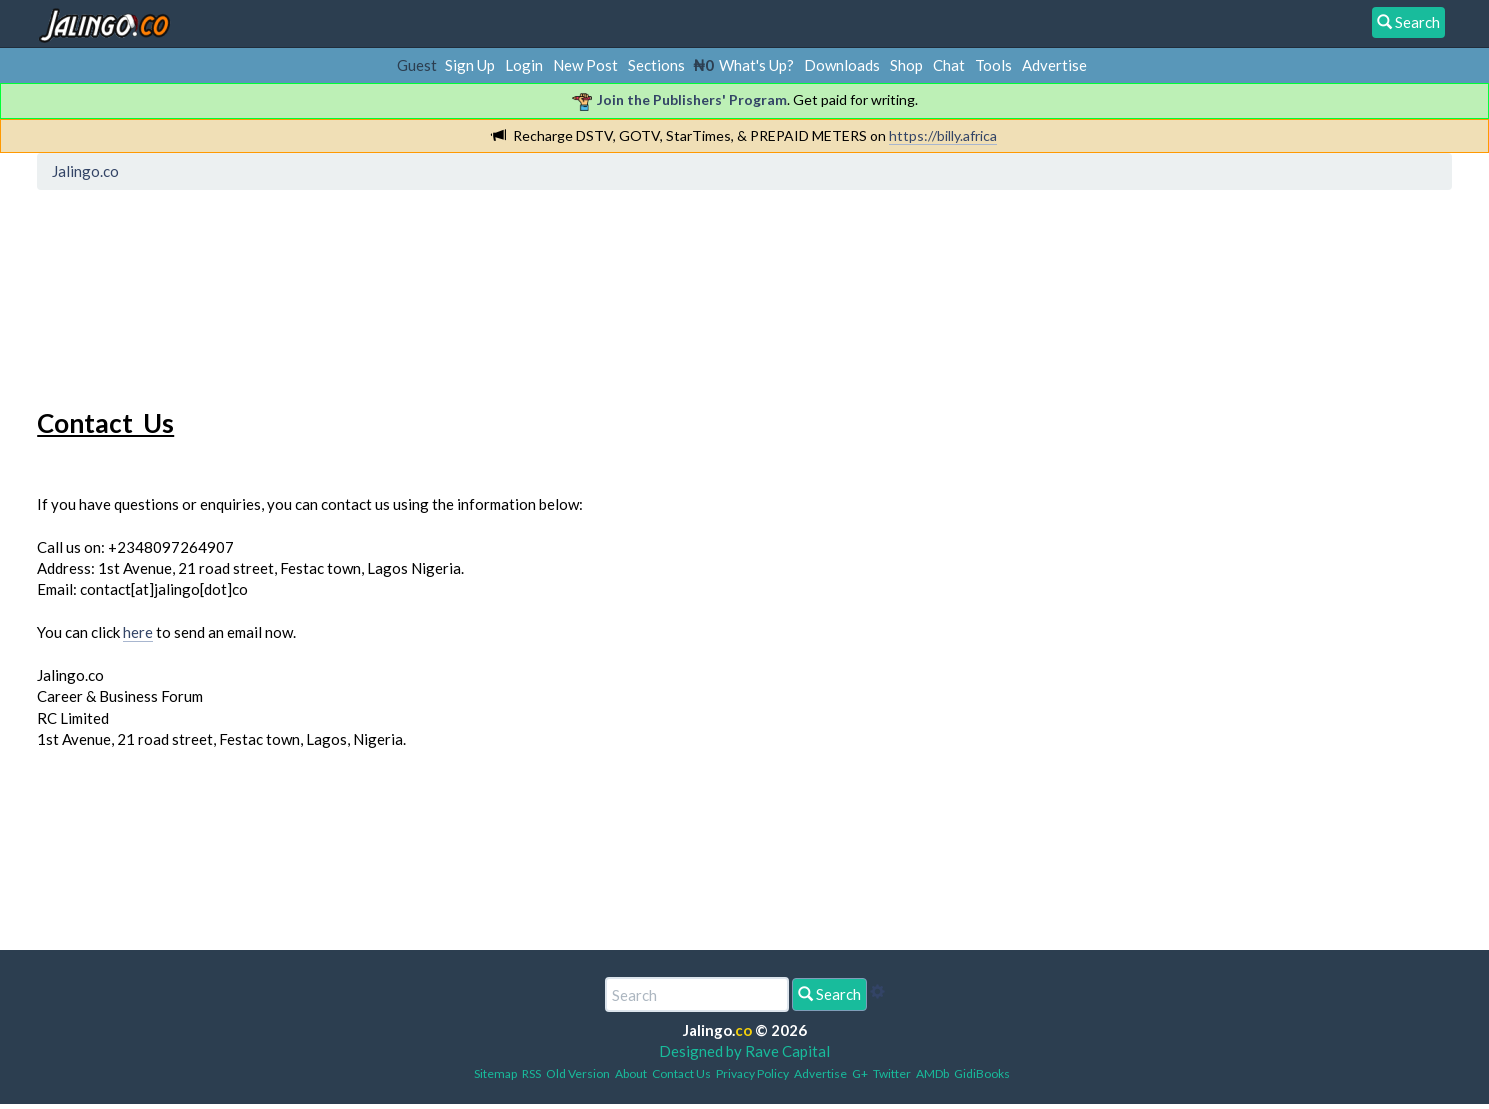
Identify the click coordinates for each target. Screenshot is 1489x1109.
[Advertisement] (408, 285)
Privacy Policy (752, 1073)
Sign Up (470, 65)
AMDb (932, 1073)
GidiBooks (982, 1073)
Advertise (1054, 65)
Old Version (578, 1073)
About (631, 1073)
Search (829, 994)
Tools (993, 65)
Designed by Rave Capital (744, 1051)
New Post (585, 65)
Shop (906, 65)
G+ (860, 1073)
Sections (656, 65)
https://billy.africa (943, 135)
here (138, 632)
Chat (949, 65)
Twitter (892, 1073)
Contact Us (681, 1073)
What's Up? (756, 65)
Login (524, 65)
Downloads (842, 65)
